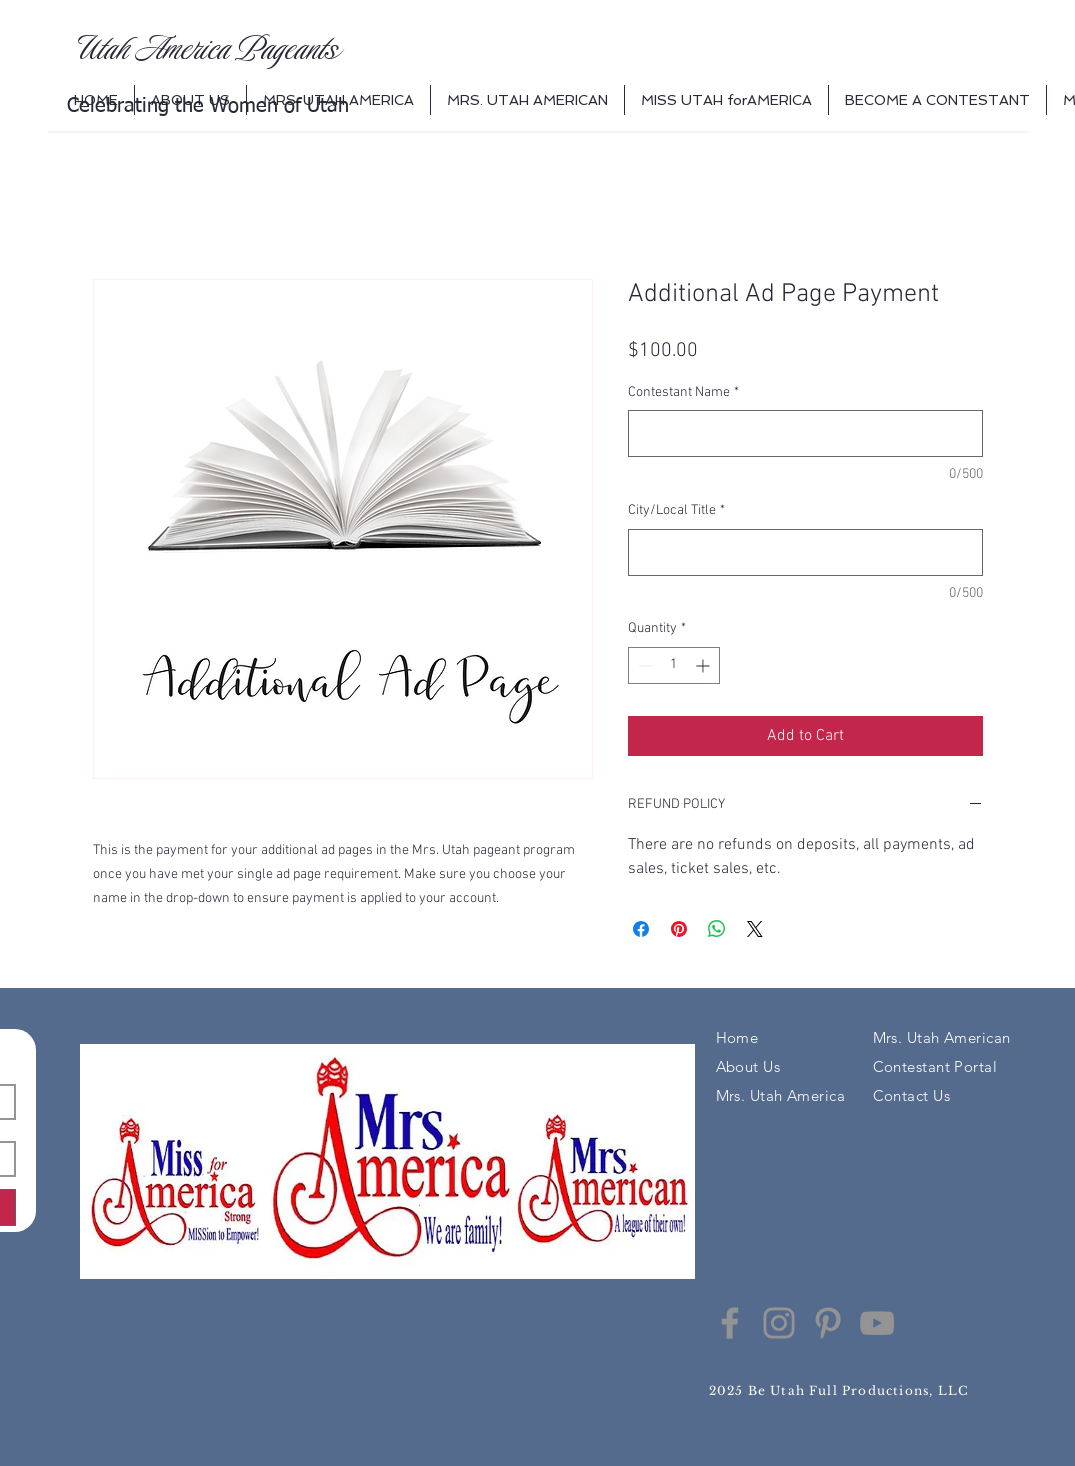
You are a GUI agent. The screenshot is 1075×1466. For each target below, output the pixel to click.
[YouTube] (877, 1323)
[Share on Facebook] (641, 929)
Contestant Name (683, 392)
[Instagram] (779, 1323)
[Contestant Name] (805, 433)
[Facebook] (730, 1323)
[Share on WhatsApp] (717, 929)
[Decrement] (643, 665)
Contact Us (912, 1095)
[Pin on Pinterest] (679, 929)
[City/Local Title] (805, 552)
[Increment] (704, 665)
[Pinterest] (828, 1323)
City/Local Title (676, 510)
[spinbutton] (674, 665)
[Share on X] (755, 929)
